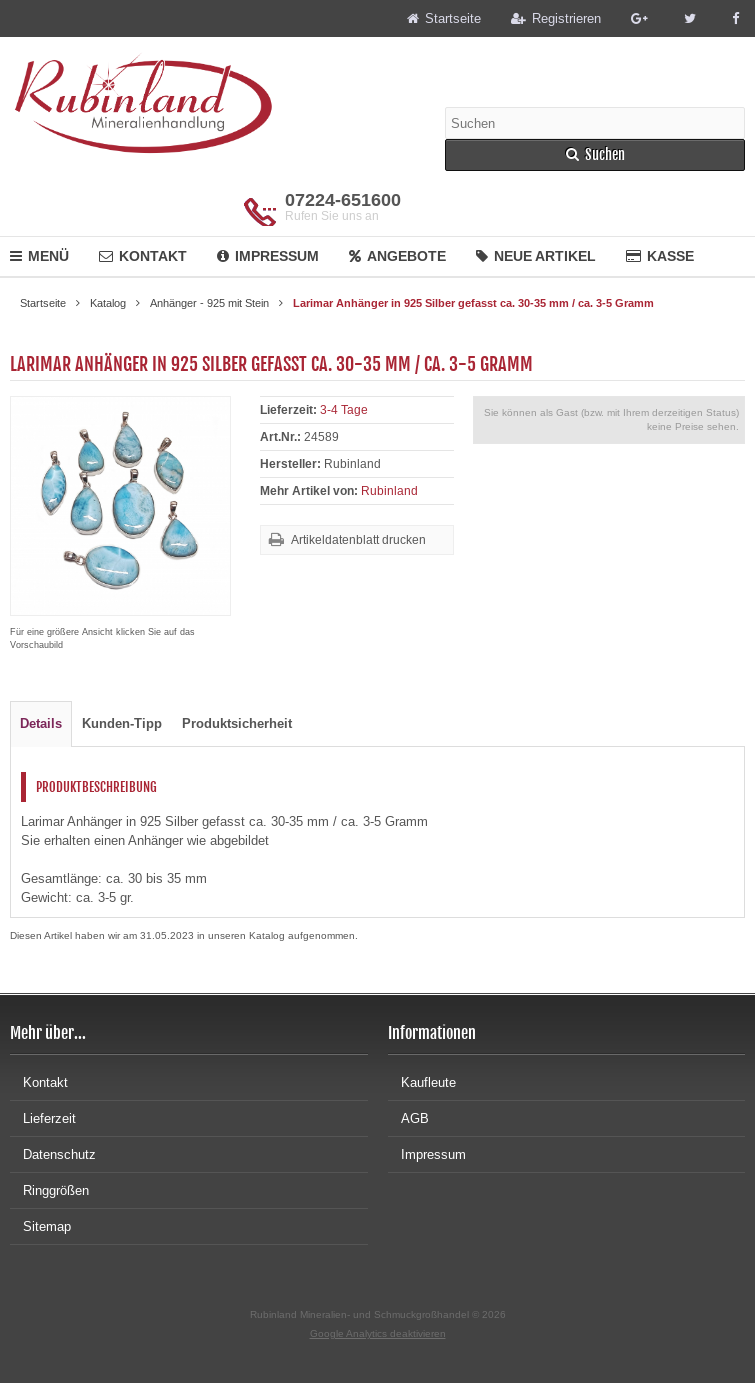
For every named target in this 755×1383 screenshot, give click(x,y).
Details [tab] (41, 723)
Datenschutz (53, 1154)
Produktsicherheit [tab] (237, 723)
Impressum (268, 256)
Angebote (397, 256)
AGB (408, 1118)
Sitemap (40, 1226)
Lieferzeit (43, 1118)
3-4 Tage (344, 410)
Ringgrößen (49, 1190)
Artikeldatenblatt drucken (358, 540)
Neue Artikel (536, 256)
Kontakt (143, 256)
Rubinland (389, 491)
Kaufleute (422, 1082)
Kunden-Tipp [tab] (122, 723)
